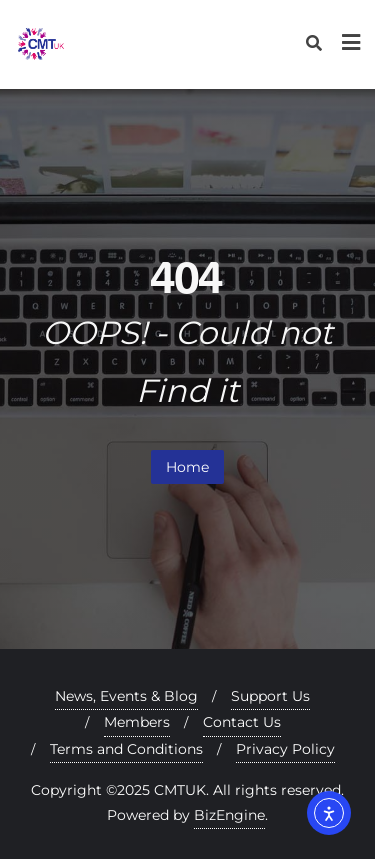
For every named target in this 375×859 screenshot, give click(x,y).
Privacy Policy (285, 749)
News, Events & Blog (126, 696)
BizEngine (229, 815)
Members (137, 722)
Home (187, 467)
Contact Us (242, 722)
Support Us (270, 696)
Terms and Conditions (126, 749)
